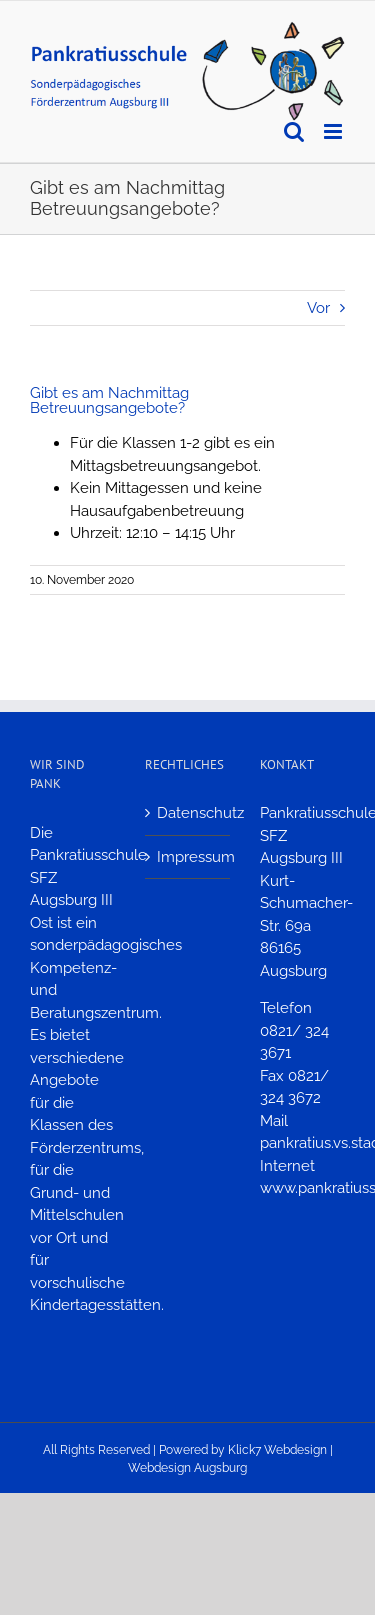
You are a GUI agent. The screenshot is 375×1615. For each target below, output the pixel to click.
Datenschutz (188, 813)
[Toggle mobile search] (294, 131)
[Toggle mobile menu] (334, 131)
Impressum (188, 857)
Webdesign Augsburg (187, 1468)
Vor (318, 308)
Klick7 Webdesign (277, 1450)
